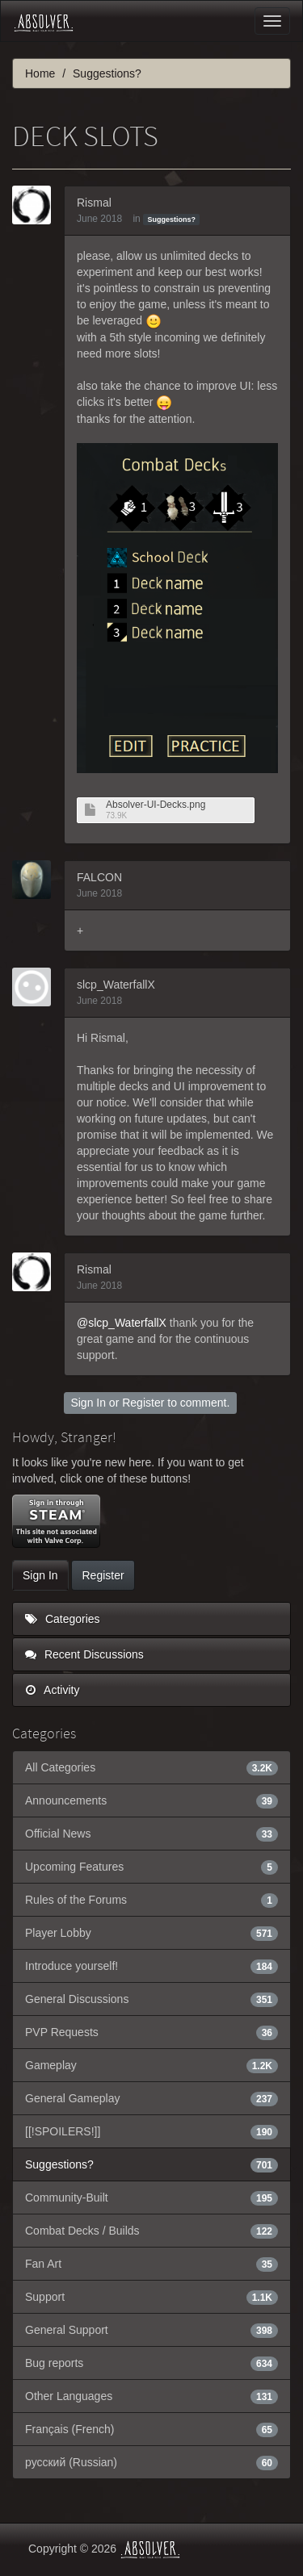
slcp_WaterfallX (116, 984)
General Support (151, 2330)
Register (143, 1402)
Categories (62, 1618)
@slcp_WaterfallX (121, 1322)
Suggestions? (171, 219)
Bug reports (151, 2363)
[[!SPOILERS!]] (151, 2131)
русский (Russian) (151, 2462)
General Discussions (151, 1999)
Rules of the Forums (151, 1900)
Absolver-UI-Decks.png (155, 805)
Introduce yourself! (151, 1966)
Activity (52, 1689)
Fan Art (151, 2264)
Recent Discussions (84, 1654)
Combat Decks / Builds (151, 2231)
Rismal (94, 202)
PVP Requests (151, 2032)
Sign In (88, 1402)
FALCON (99, 877)
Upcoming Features (151, 1867)
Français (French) (151, 2429)
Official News (151, 1833)
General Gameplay (151, 2098)
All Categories (151, 1767)
